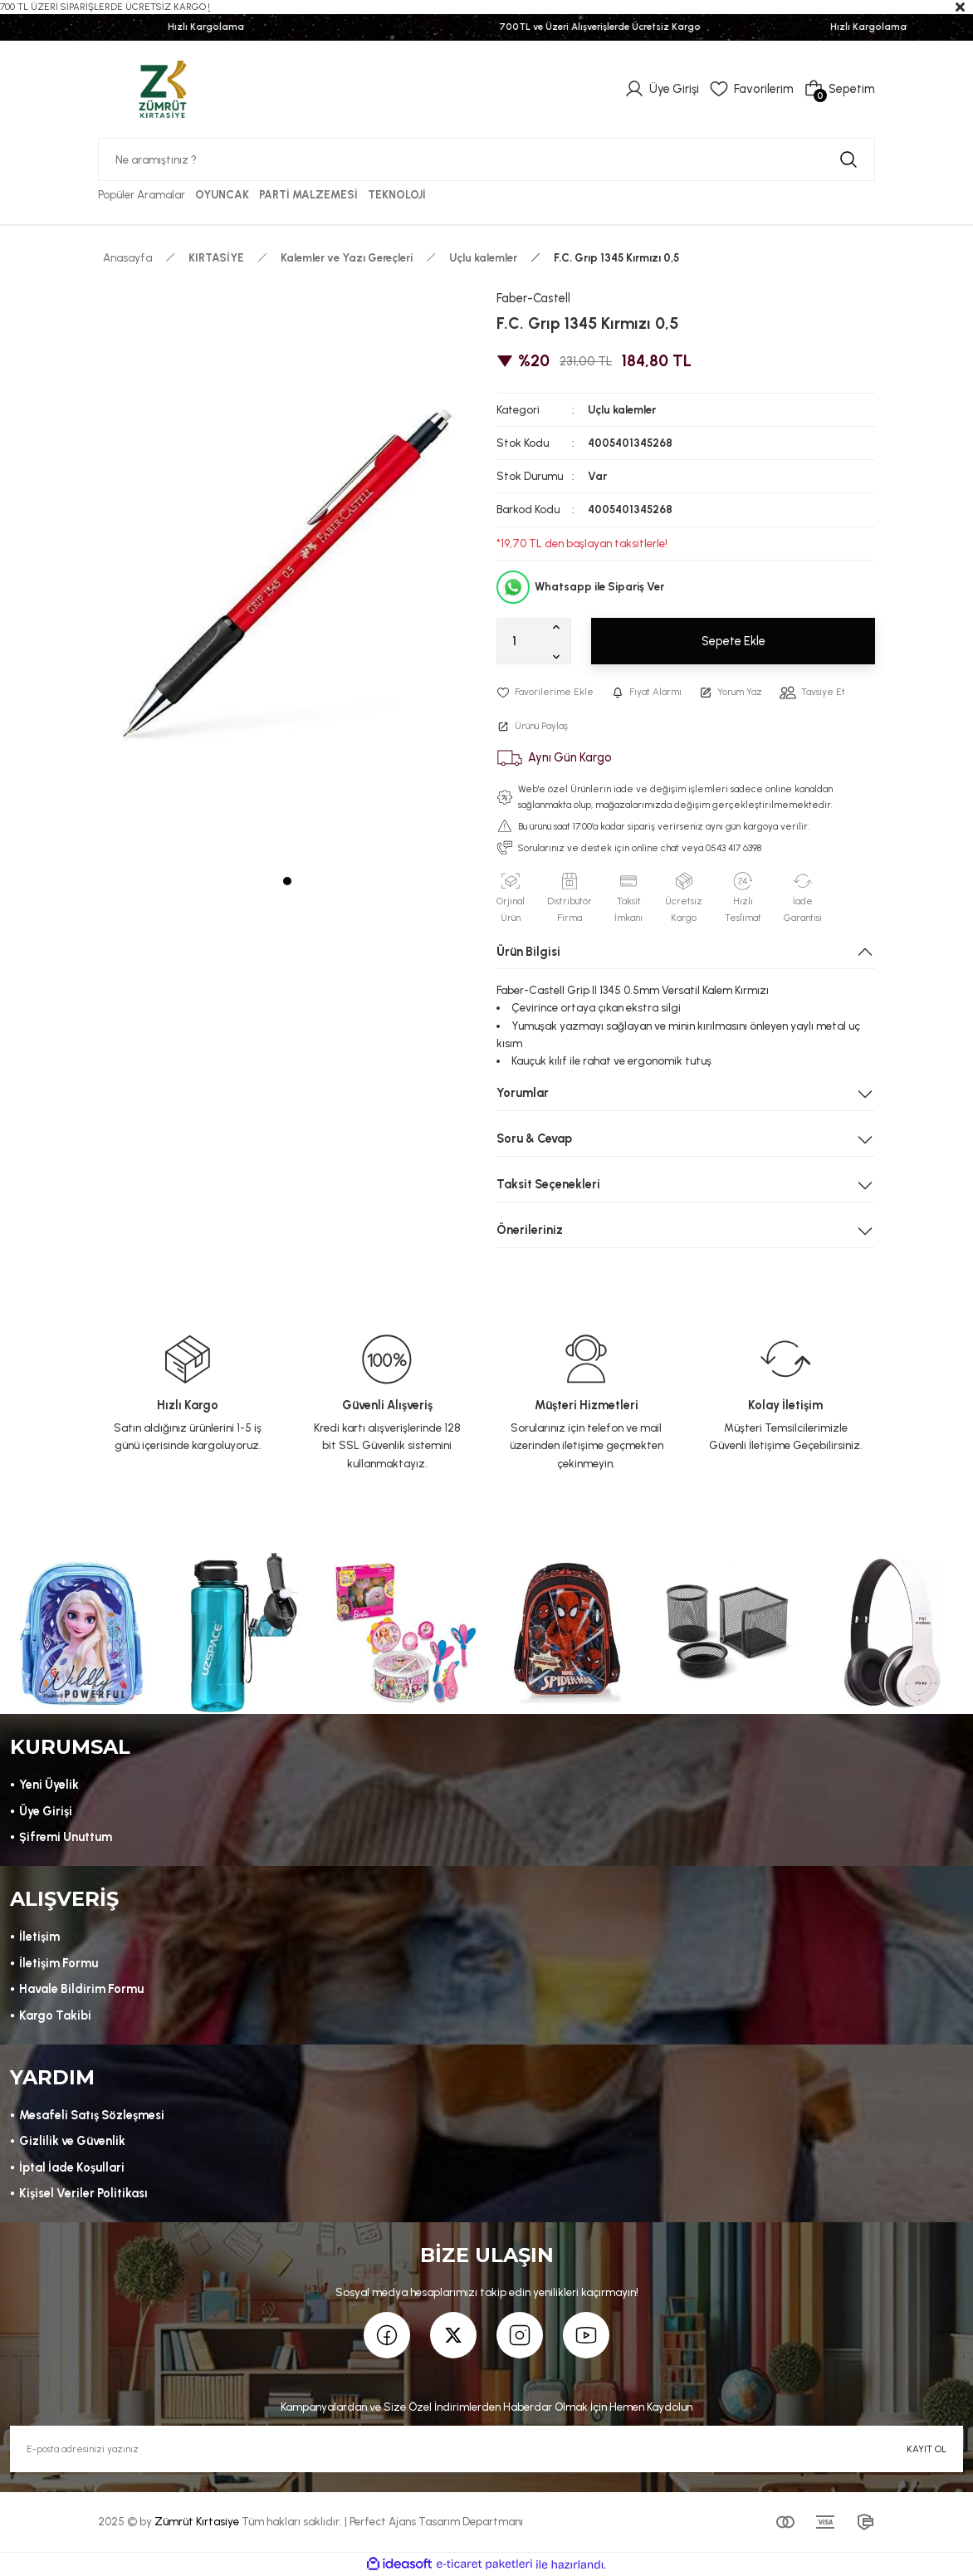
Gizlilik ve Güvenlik (72, 2140)
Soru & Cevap (534, 1138)
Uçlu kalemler (622, 409)
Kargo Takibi (55, 2015)
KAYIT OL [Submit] (926, 2449)
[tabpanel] (287, 573)
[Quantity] (533, 641)
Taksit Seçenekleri (548, 1184)
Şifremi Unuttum (65, 1836)
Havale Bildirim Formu (81, 1988)
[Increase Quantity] (559, 626)
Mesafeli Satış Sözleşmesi (91, 2115)
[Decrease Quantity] (559, 656)
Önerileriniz (529, 1229)
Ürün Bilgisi (528, 951)
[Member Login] (661, 89)
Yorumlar (522, 1092)
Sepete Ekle (733, 641)
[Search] (486, 159)
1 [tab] (287, 881)
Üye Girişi (45, 1811)
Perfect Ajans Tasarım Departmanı (436, 2521)
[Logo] (162, 88)
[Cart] (839, 89)
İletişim (39, 1936)
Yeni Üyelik (49, 1784)
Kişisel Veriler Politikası (83, 2193)
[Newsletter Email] (486, 2449)
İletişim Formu (58, 1963)
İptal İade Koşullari (72, 2167)
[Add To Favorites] (545, 692)
